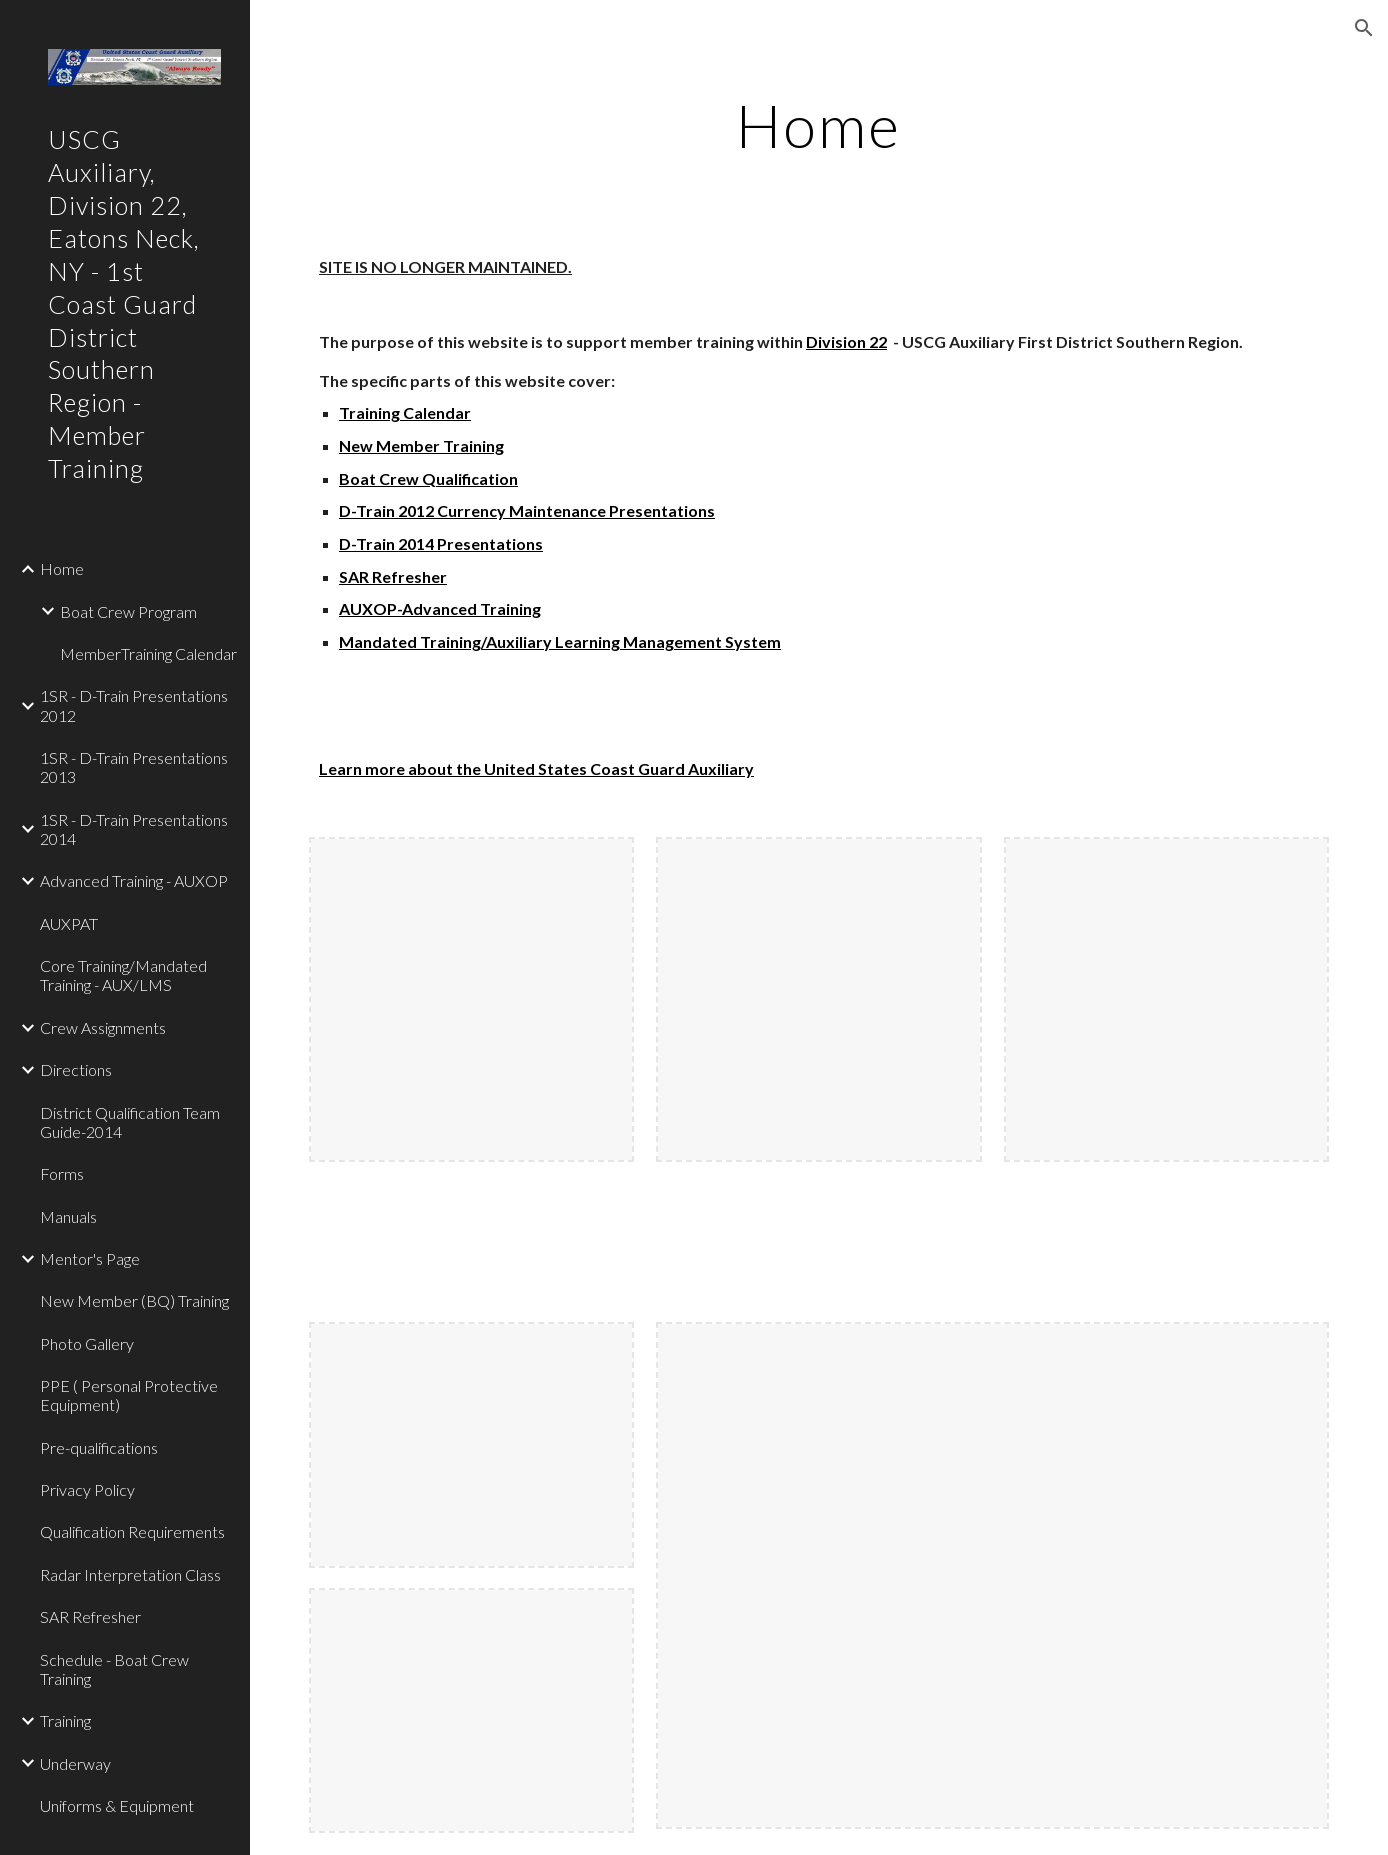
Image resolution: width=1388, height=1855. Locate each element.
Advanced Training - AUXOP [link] (134, 880)
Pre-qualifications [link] (99, 1447)
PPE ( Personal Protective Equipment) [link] (129, 1395)
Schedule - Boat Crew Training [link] (114, 1669)
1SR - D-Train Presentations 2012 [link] (134, 705)
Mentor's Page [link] (90, 1258)
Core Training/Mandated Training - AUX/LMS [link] (123, 975)
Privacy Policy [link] (87, 1489)
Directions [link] (76, 1069)
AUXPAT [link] (69, 923)
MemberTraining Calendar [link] (148, 653)
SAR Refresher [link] (90, 1616)
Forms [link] (62, 1173)
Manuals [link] (68, 1216)
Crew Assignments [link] (103, 1027)
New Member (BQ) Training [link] (134, 1300)
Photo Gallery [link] (87, 1343)
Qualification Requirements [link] (132, 1531)
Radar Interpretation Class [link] (130, 1574)
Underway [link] (75, 1763)
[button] (1364, 28)
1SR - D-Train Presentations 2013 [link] (134, 767)
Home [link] (62, 568)
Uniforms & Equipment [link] (117, 1805)
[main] (819, 125)
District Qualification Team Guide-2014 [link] (130, 1122)
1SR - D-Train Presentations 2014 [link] (134, 829)
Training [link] (65, 1720)
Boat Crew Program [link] (128, 611)
